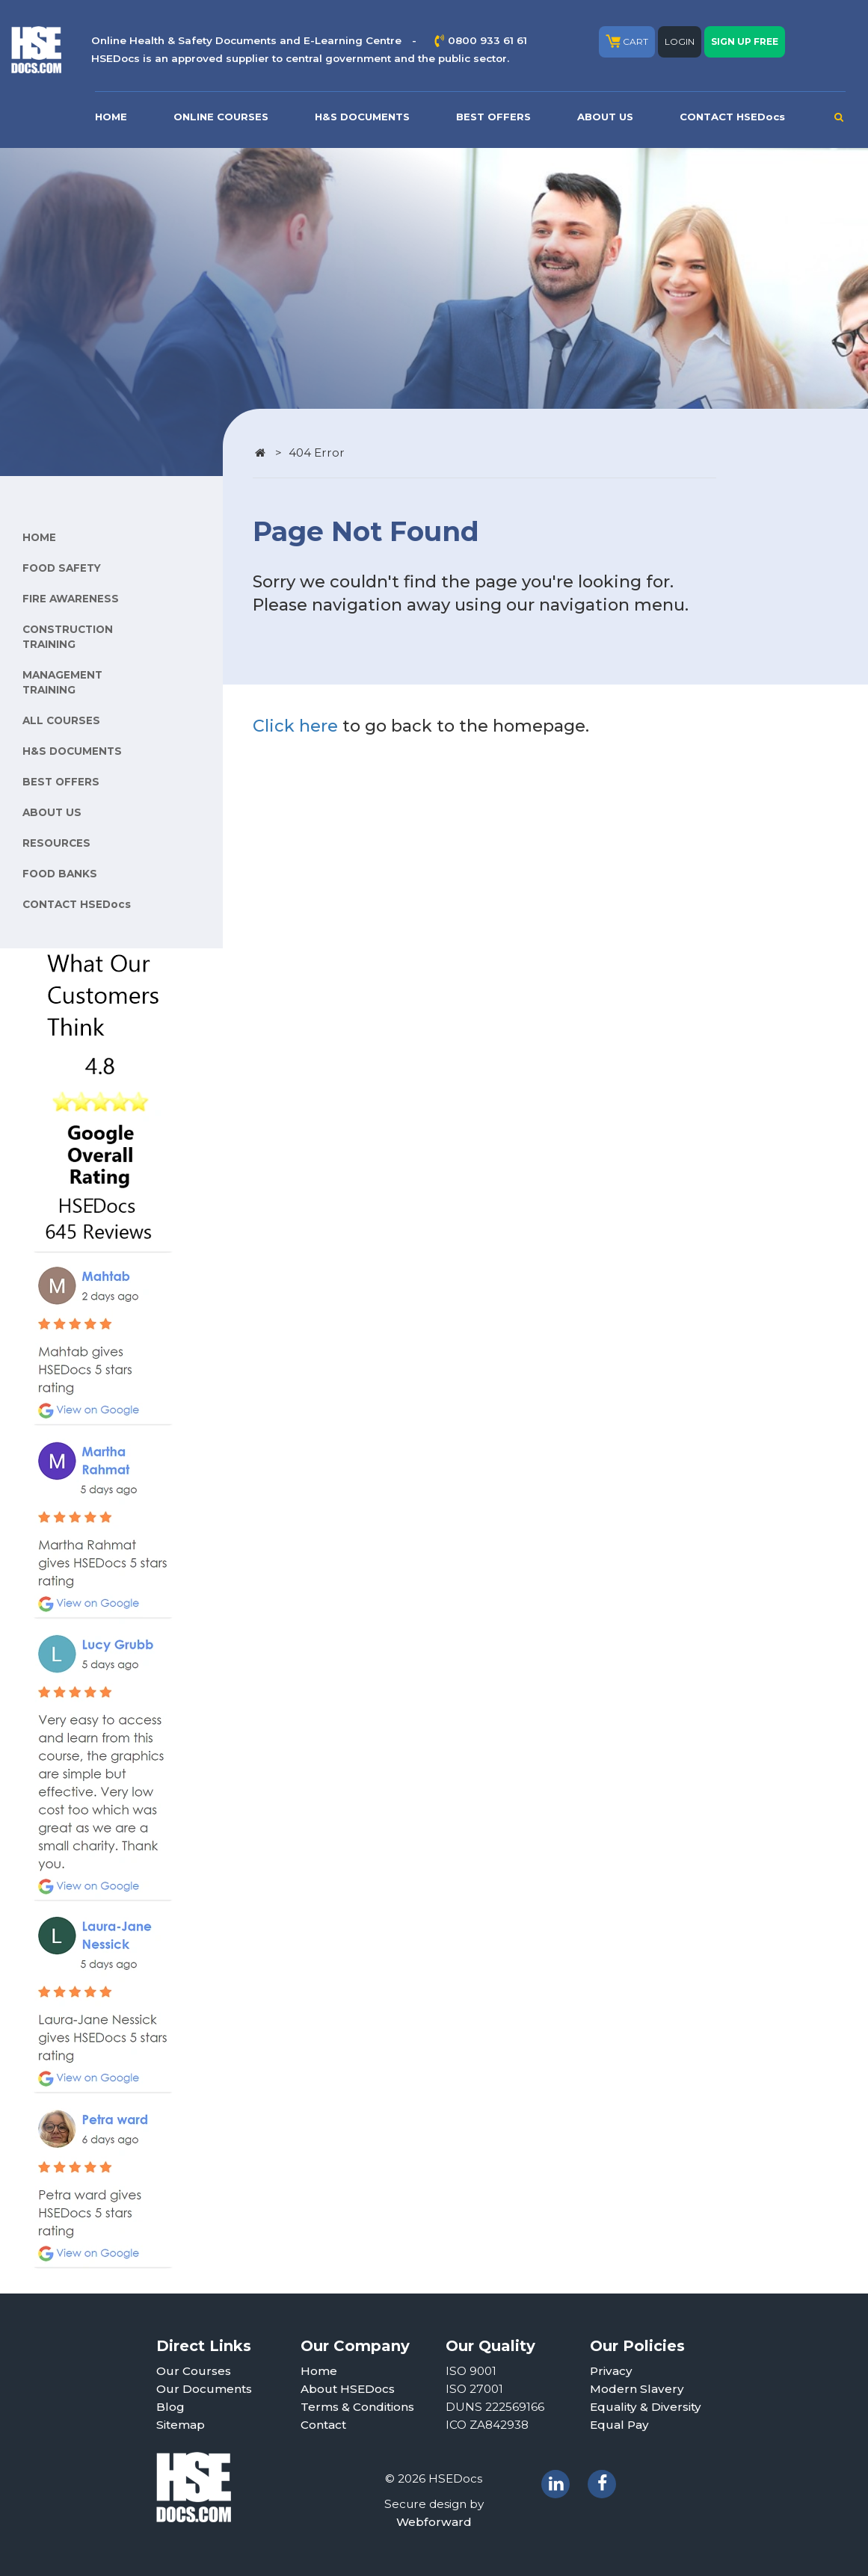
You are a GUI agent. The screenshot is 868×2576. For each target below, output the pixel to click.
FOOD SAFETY (61, 568)
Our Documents (204, 2389)
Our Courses (193, 2371)
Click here (295, 726)
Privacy (611, 2371)
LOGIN (680, 41)
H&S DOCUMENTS (362, 117)
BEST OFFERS (493, 117)
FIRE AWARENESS (70, 599)
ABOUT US (605, 117)
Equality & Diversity (645, 2407)
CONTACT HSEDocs (732, 117)
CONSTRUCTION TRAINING (67, 636)
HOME (111, 117)
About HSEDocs (348, 2389)
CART (627, 41)
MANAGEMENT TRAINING (62, 682)
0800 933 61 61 (487, 40)
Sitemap (180, 2425)
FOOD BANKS (59, 874)
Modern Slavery (637, 2389)
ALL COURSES (61, 720)
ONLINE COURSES (220, 117)
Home (319, 2371)
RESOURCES (56, 843)
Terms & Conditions (357, 2407)
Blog (170, 2407)
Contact (323, 2425)
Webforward (434, 2522)
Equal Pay (619, 2425)
